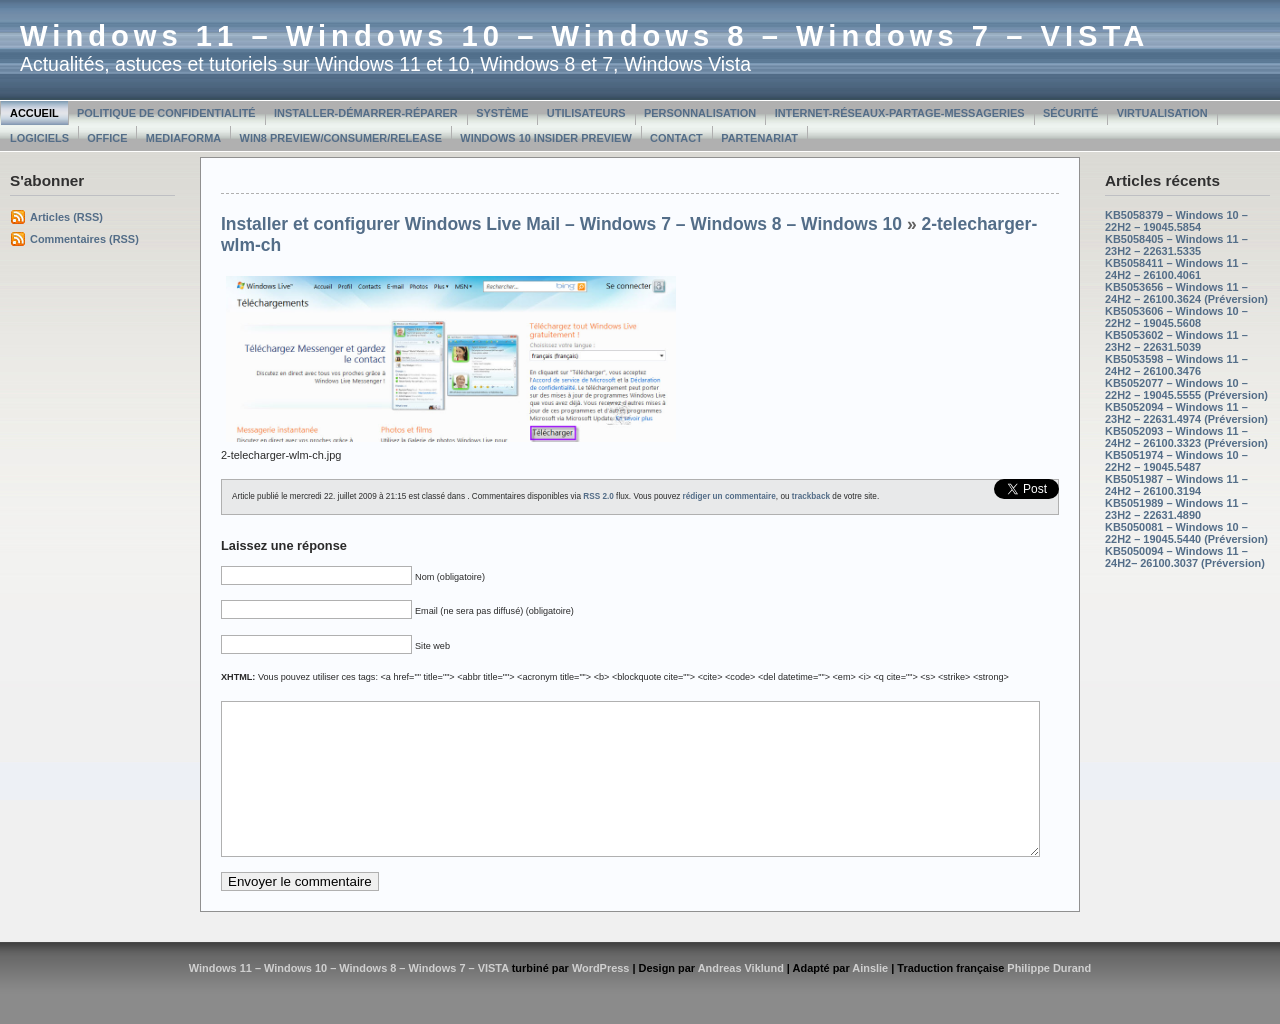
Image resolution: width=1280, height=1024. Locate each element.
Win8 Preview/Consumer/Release (341, 138)
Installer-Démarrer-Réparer (366, 113)
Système (502, 113)
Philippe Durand (1049, 998)
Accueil (34, 113)
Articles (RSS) (66, 217)
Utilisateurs (586, 113)
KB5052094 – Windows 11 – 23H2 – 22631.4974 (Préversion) (1186, 413)
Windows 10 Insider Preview (545, 138)
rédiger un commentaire (729, 496)
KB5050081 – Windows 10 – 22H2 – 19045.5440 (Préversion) (1186, 533)
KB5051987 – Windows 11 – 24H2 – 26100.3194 (1176, 485)
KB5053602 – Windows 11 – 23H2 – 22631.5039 (1176, 341)
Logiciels (39, 138)
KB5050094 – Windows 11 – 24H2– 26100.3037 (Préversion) (1185, 557)
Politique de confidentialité (166, 113)
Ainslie (870, 998)
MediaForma (183, 138)
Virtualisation (1162, 113)
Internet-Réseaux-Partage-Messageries (900, 113)
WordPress (601, 998)
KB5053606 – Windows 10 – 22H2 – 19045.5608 (1176, 317)
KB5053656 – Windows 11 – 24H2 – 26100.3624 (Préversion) (1186, 293)
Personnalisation (700, 113)
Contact (676, 138)
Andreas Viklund (741, 998)
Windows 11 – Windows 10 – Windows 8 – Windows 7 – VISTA (584, 36)
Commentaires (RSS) (84, 239)
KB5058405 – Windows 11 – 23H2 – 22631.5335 (1176, 245)
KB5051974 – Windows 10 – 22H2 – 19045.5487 (1176, 461)
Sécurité (1070, 113)
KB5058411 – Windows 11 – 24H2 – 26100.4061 (1176, 269)
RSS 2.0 (598, 496)
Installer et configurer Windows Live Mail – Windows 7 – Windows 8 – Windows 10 (561, 224)
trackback (811, 496)
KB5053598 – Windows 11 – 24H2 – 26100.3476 (1176, 365)
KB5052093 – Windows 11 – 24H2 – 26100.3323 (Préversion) (1186, 437)
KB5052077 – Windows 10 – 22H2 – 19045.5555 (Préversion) (1186, 389)
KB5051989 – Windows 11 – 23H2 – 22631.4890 (1176, 509)
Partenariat (759, 138)
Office (107, 138)
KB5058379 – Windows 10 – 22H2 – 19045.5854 (1176, 221)
